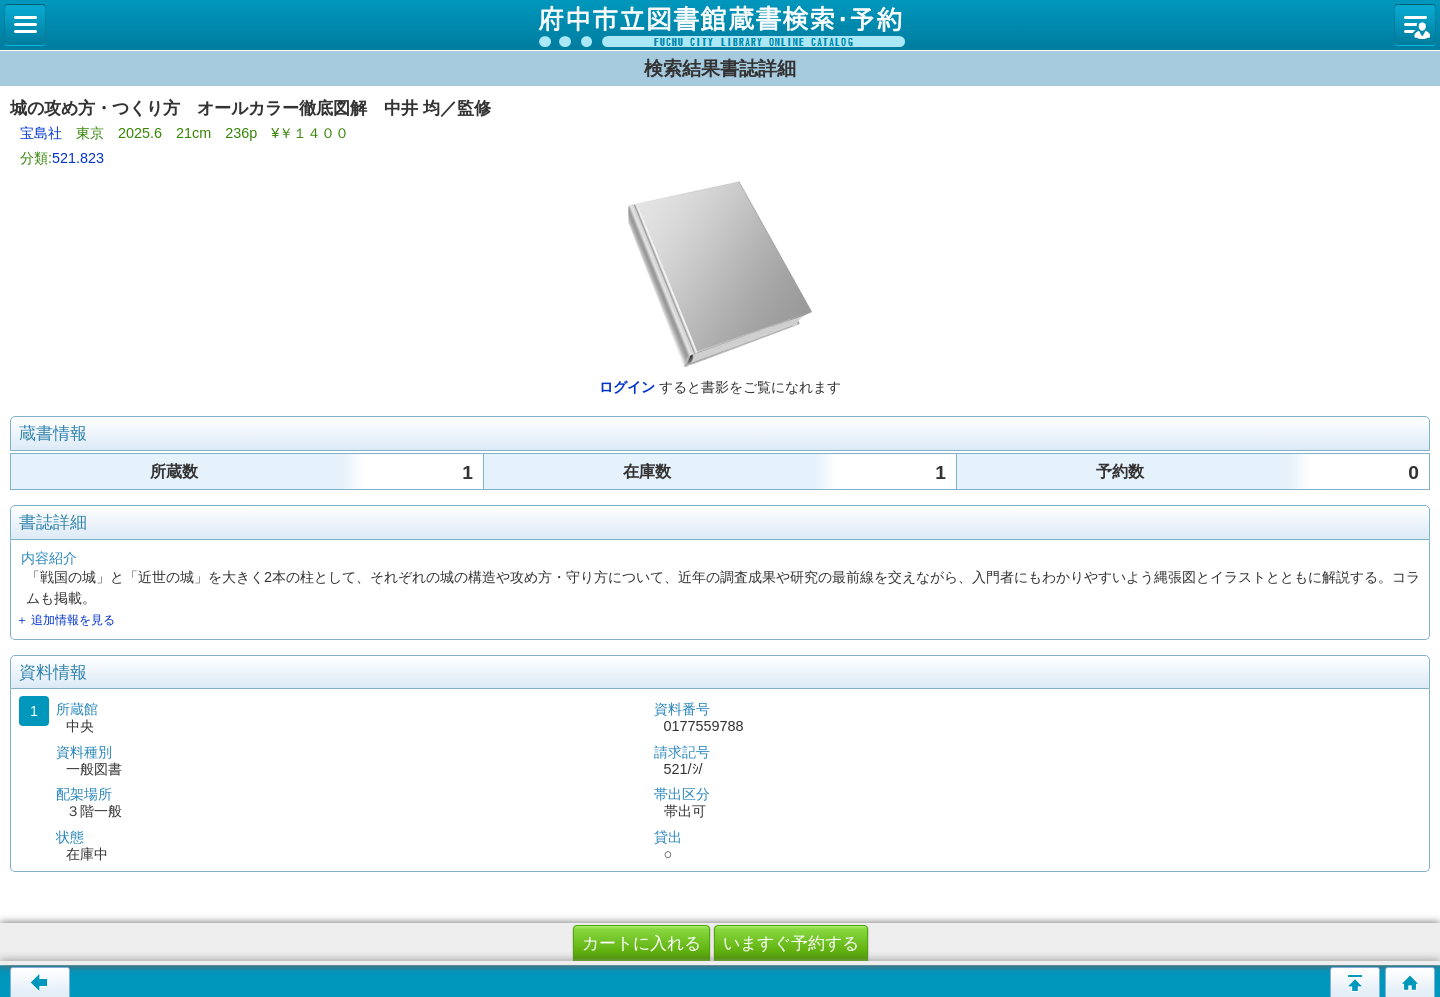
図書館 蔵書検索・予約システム (720, 25)
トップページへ (1410, 982)
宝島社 (41, 133)
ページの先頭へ (1355, 982)
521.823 (78, 158)
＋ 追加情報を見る (65, 620)
